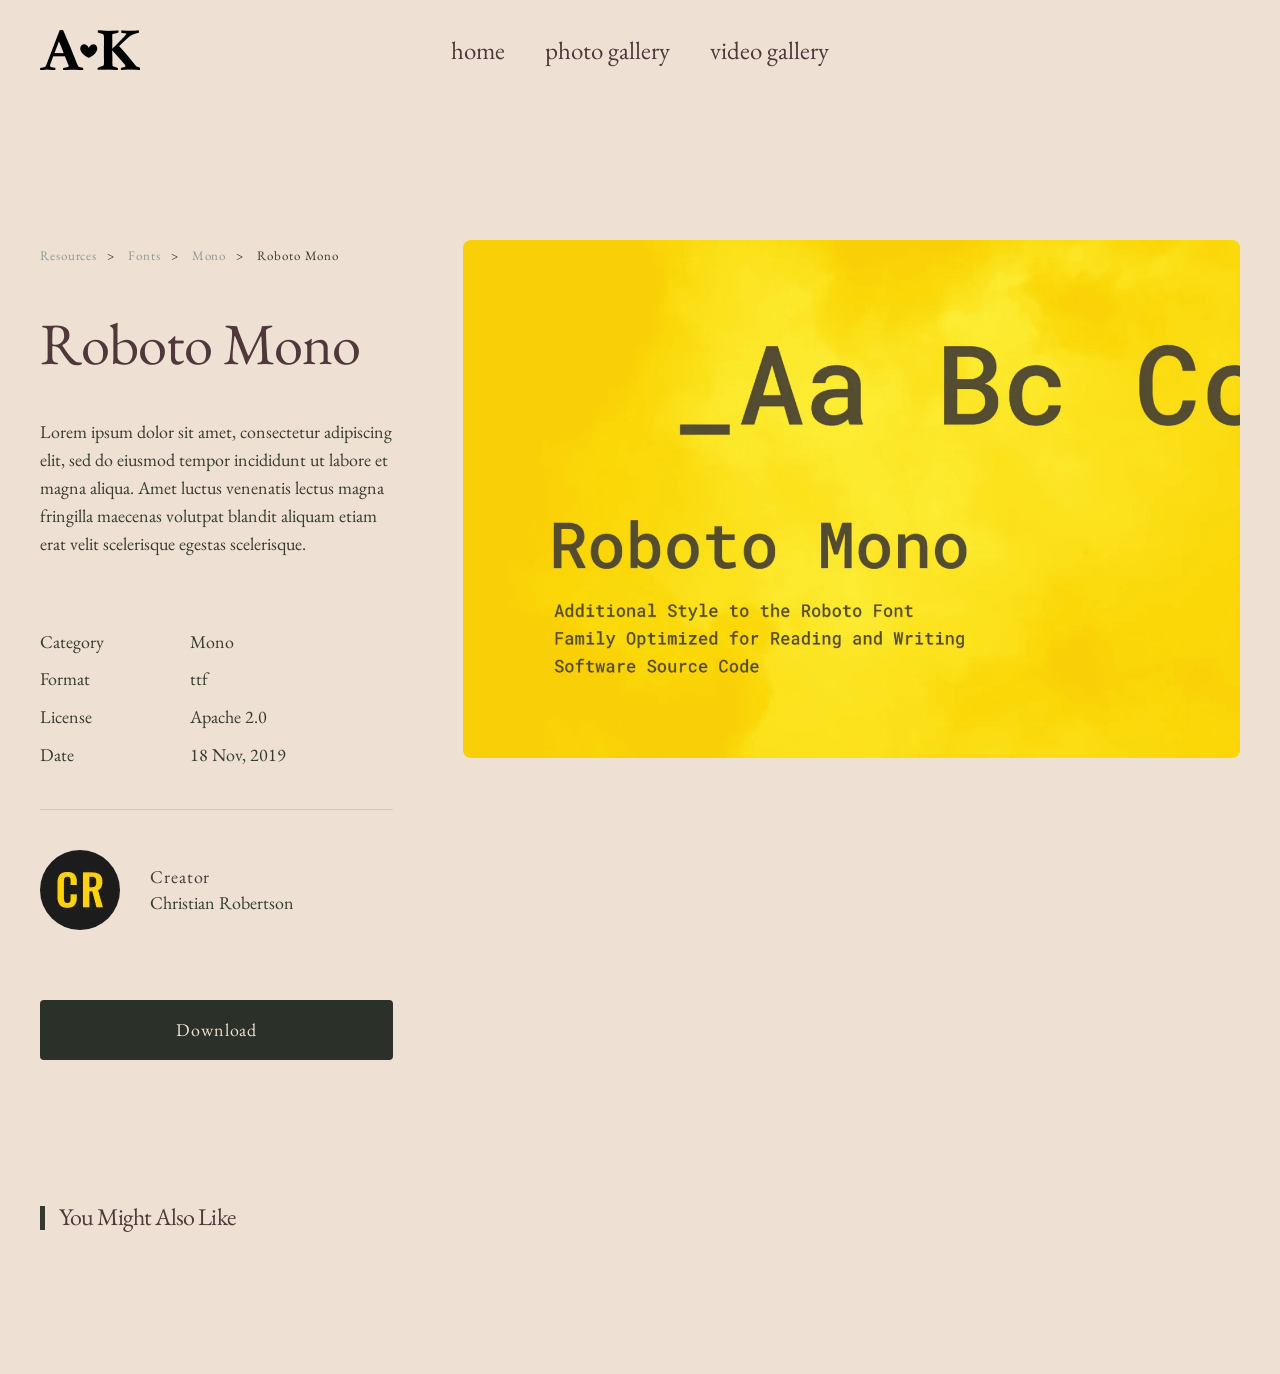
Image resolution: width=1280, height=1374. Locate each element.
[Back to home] (93, 50)
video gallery (769, 50)
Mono (212, 641)
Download (216, 1029)
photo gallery (607, 50)
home (478, 50)
